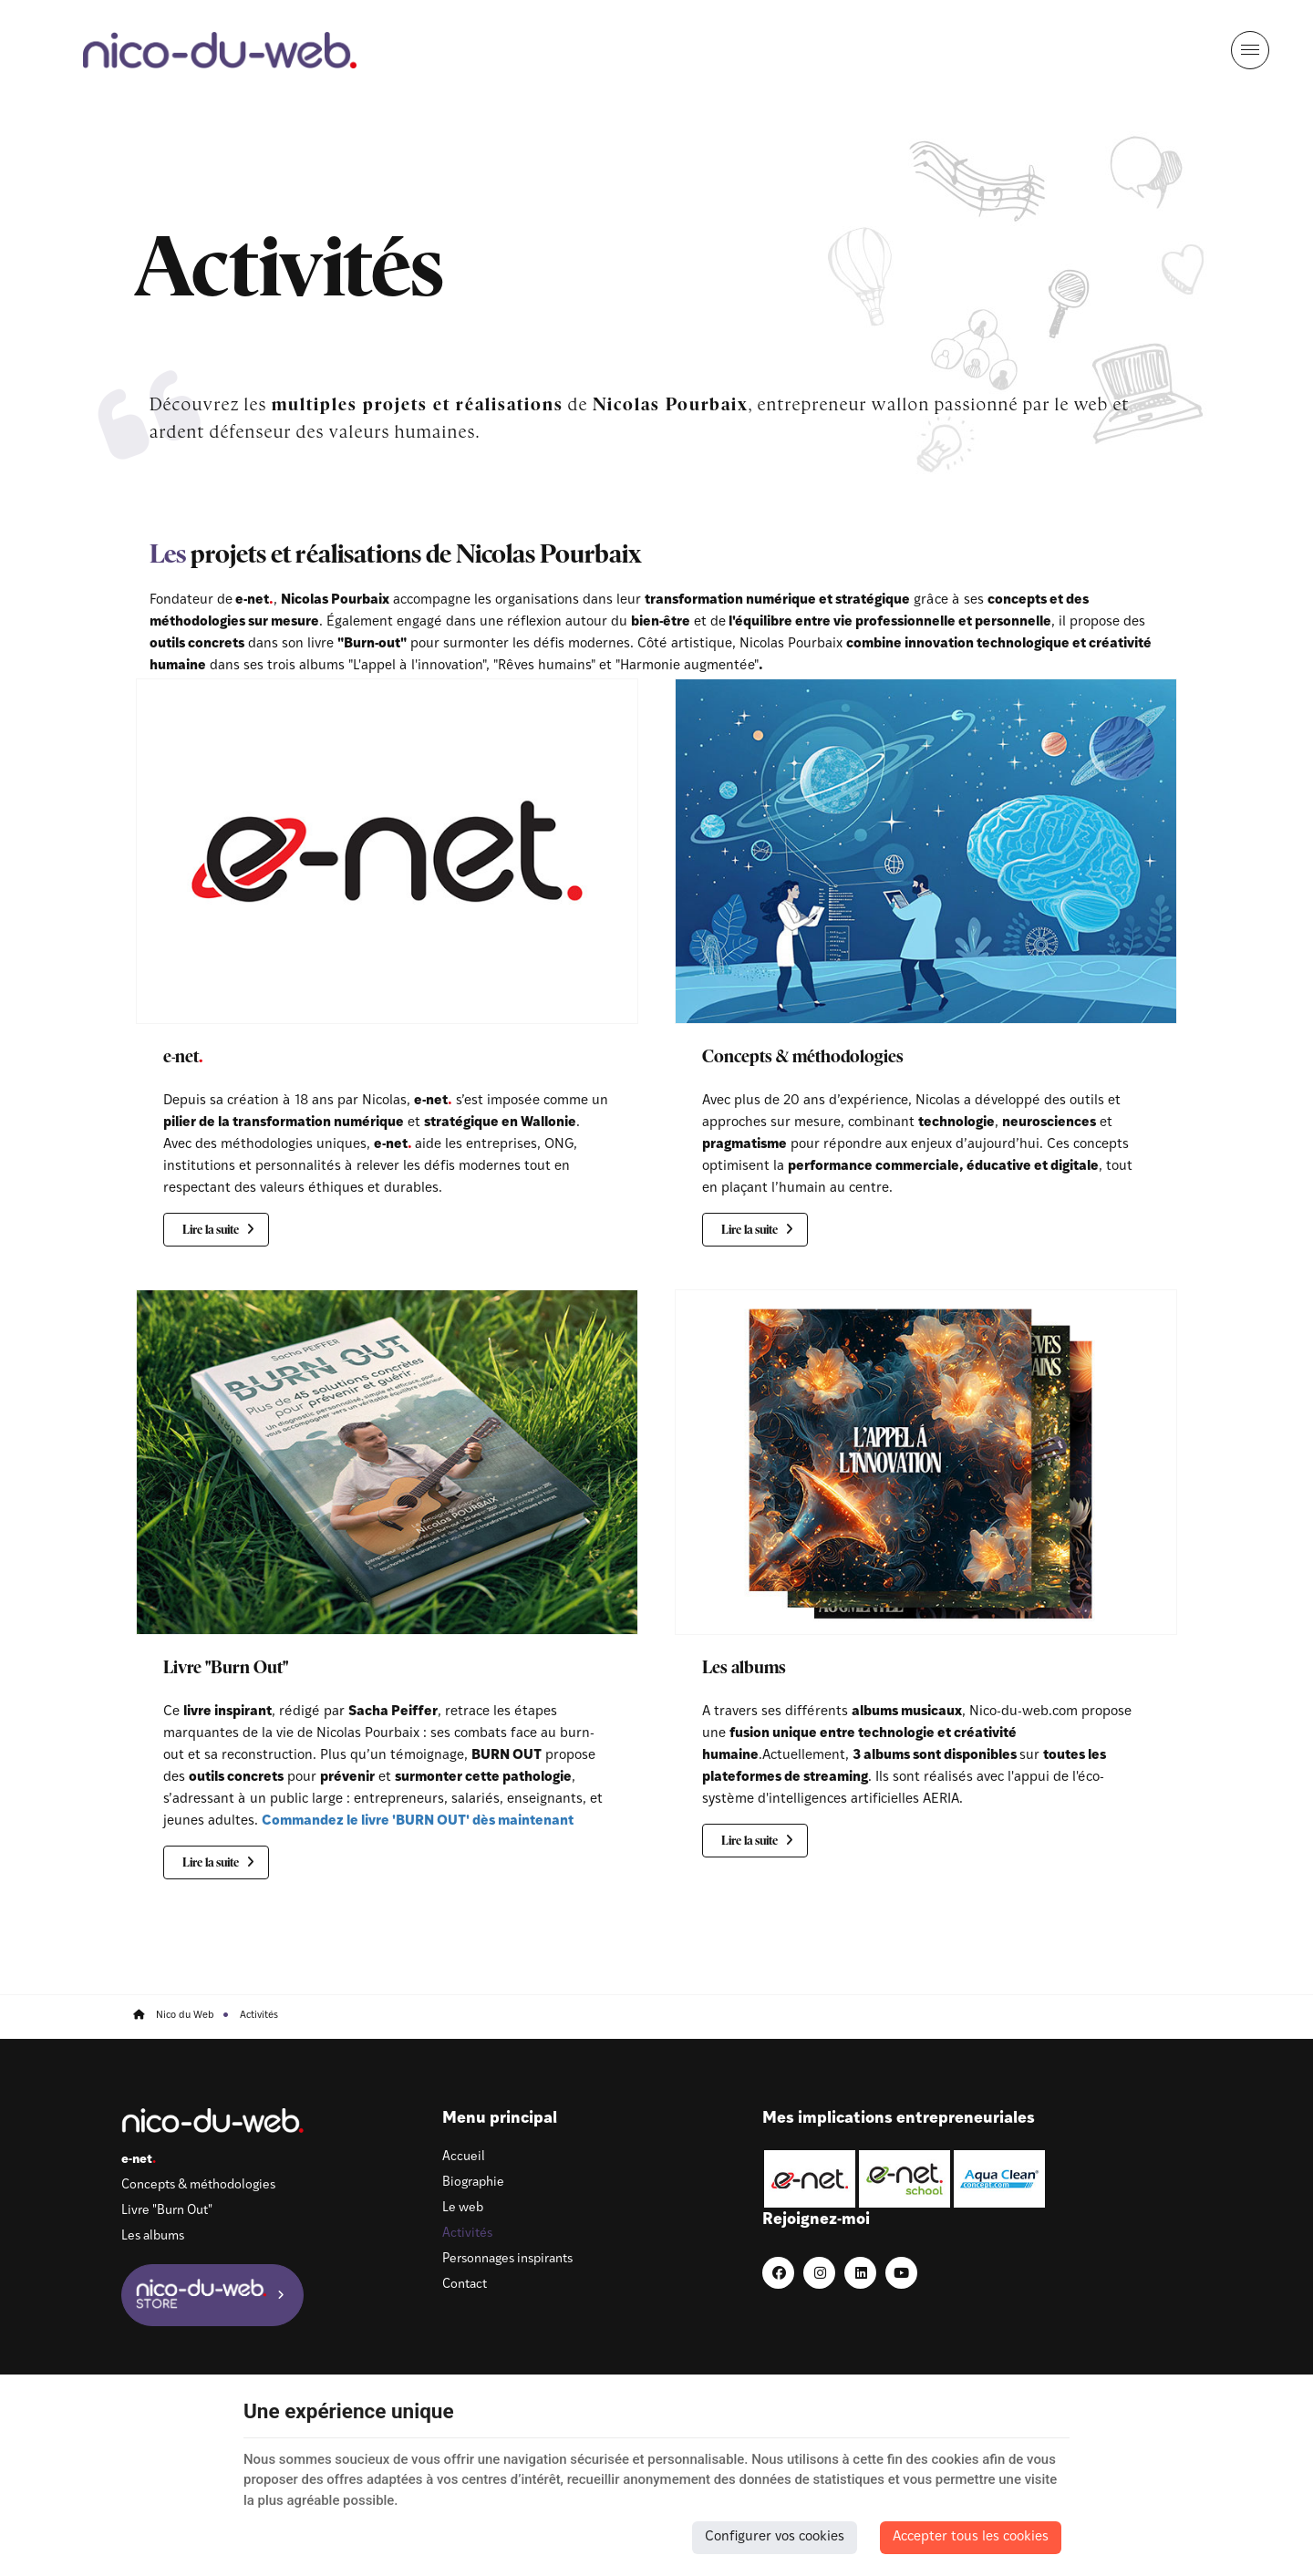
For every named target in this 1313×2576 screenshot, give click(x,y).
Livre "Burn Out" (226, 1668)
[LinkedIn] (1040, 2178)
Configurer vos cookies (774, 2537)
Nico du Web (177, 2017)
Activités (424, 2238)
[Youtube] (1081, 2178)
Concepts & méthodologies (803, 1058)
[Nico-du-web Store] (219, 2299)
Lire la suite (213, 1232)
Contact (421, 2289)
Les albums (744, 1668)
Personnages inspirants (464, 2264)
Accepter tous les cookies (971, 2537)
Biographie (430, 2187)
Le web (419, 2212)
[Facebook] (958, 2178)
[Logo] (223, 50)
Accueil (420, 2161)
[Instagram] (999, 2178)
